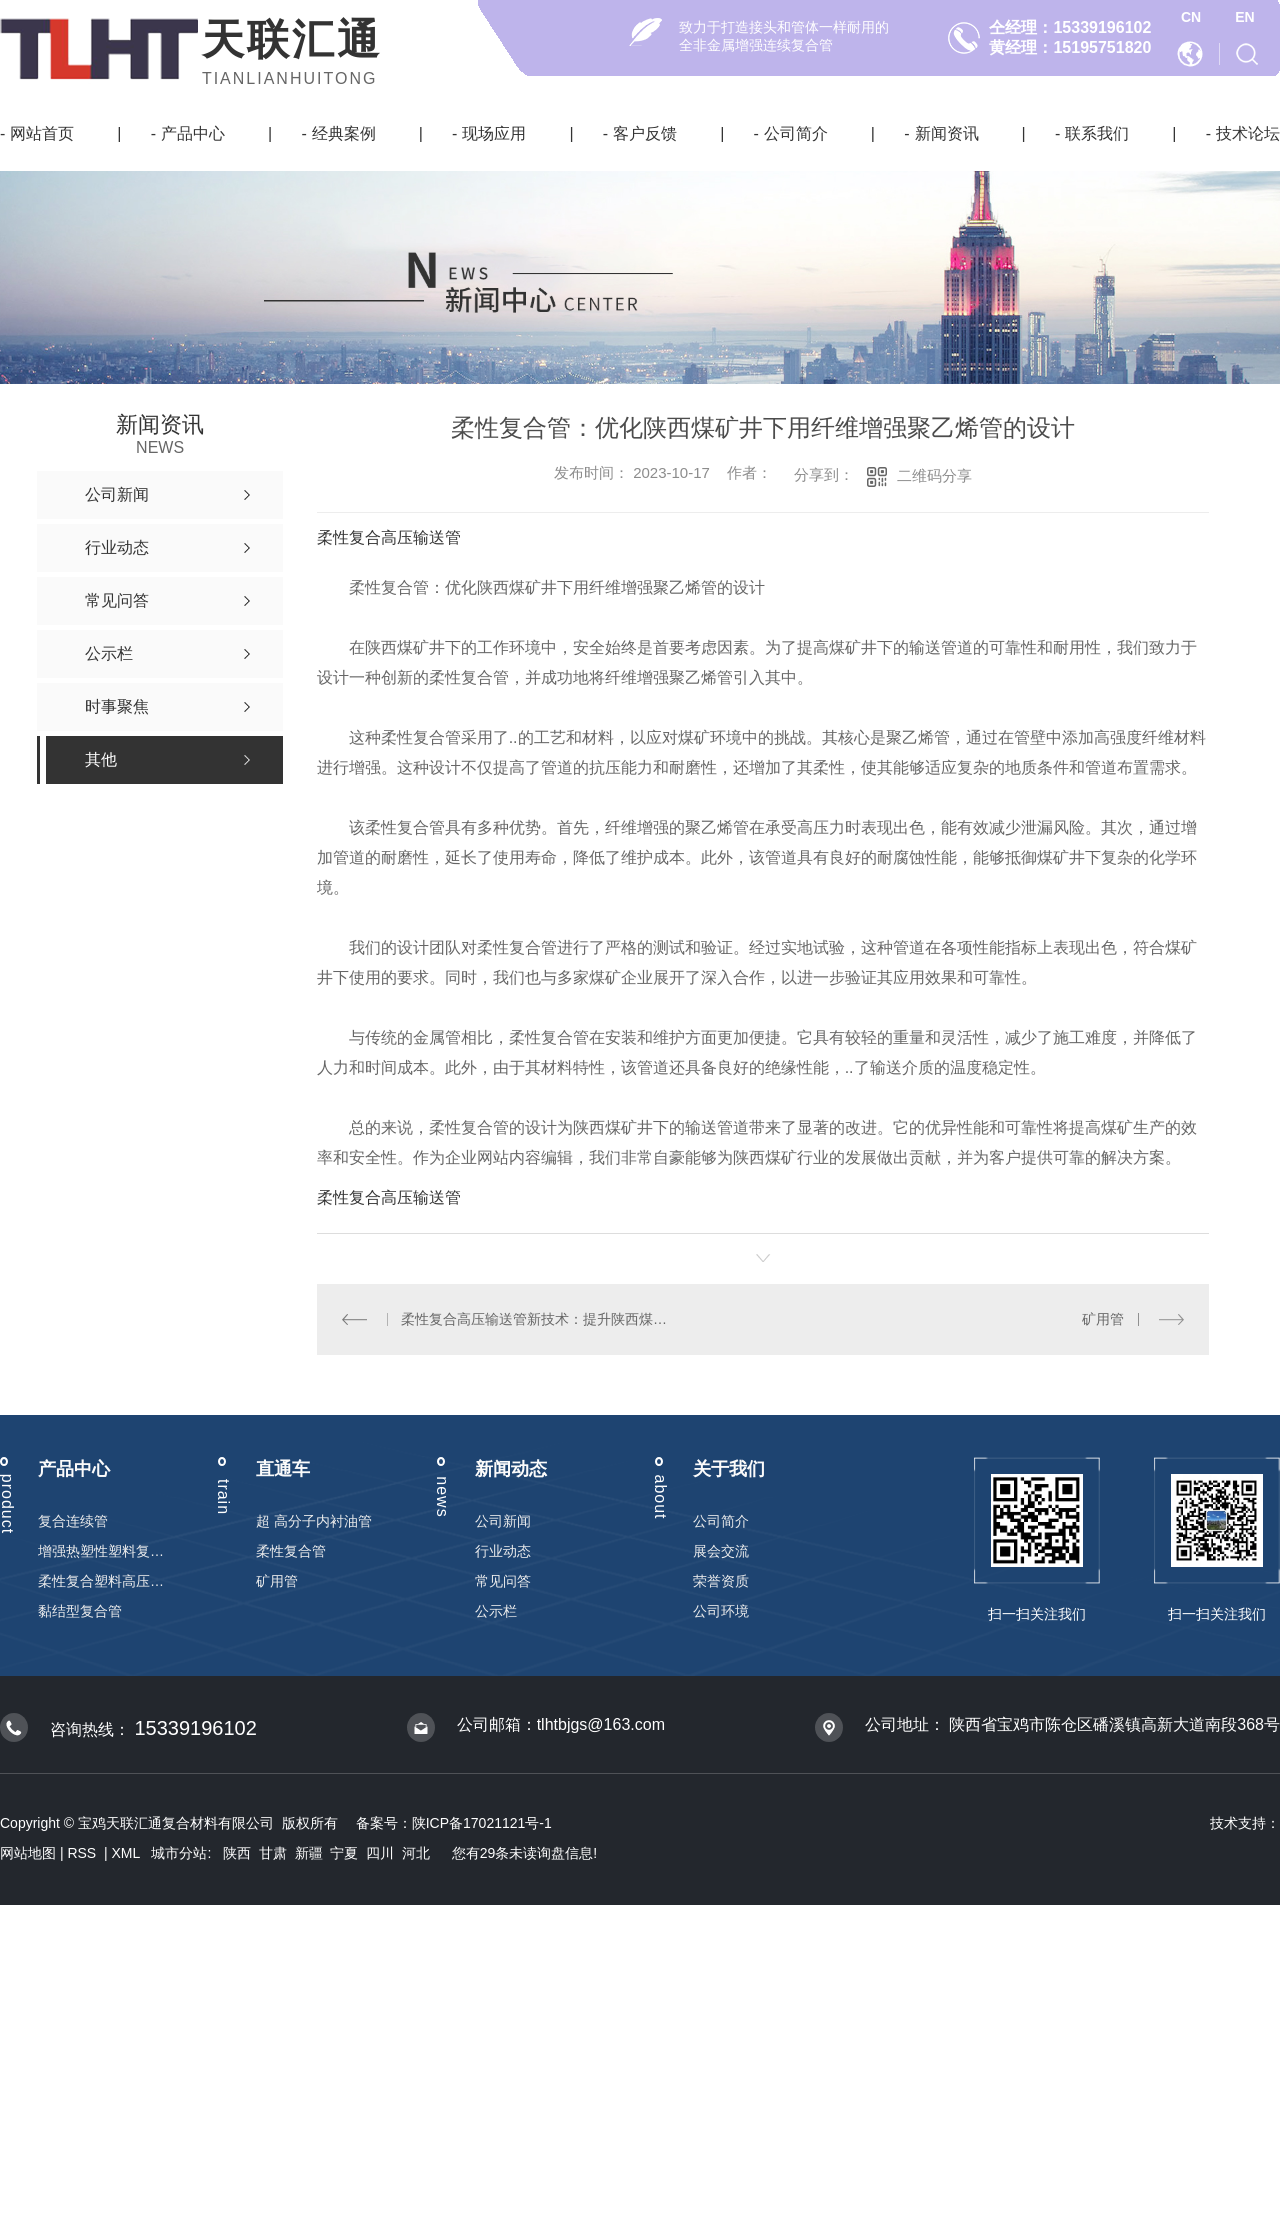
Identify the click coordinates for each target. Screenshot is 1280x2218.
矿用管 (1103, 1319)
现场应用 (494, 133)
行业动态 (503, 1551)
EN (1244, 17)
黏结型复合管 (80, 1611)
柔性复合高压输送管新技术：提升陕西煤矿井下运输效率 (539, 1319)
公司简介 (796, 133)
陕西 (237, 1853)
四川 (380, 1853)
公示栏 (496, 1611)
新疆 (309, 1853)
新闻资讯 (947, 133)
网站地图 (28, 1853)
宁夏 (344, 1853)
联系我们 (1097, 133)
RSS (83, 1853)
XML (128, 1853)
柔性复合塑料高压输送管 (101, 1581)
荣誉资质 (721, 1581)
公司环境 (721, 1611)
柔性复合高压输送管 (389, 537)
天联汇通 (292, 39)
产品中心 (193, 133)
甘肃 (273, 1853)
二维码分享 (934, 475)
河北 (416, 1853)
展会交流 (721, 1551)
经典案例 (344, 133)
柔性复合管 (291, 1551)
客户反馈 (645, 133)
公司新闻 (503, 1521)
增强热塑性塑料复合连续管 (101, 1551)
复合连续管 (73, 1521)
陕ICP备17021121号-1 (482, 1823)
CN (1191, 17)
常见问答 (503, 1581)
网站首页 (42, 133)
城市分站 (179, 1853)
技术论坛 (1248, 133)
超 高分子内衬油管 (314, 1521)
